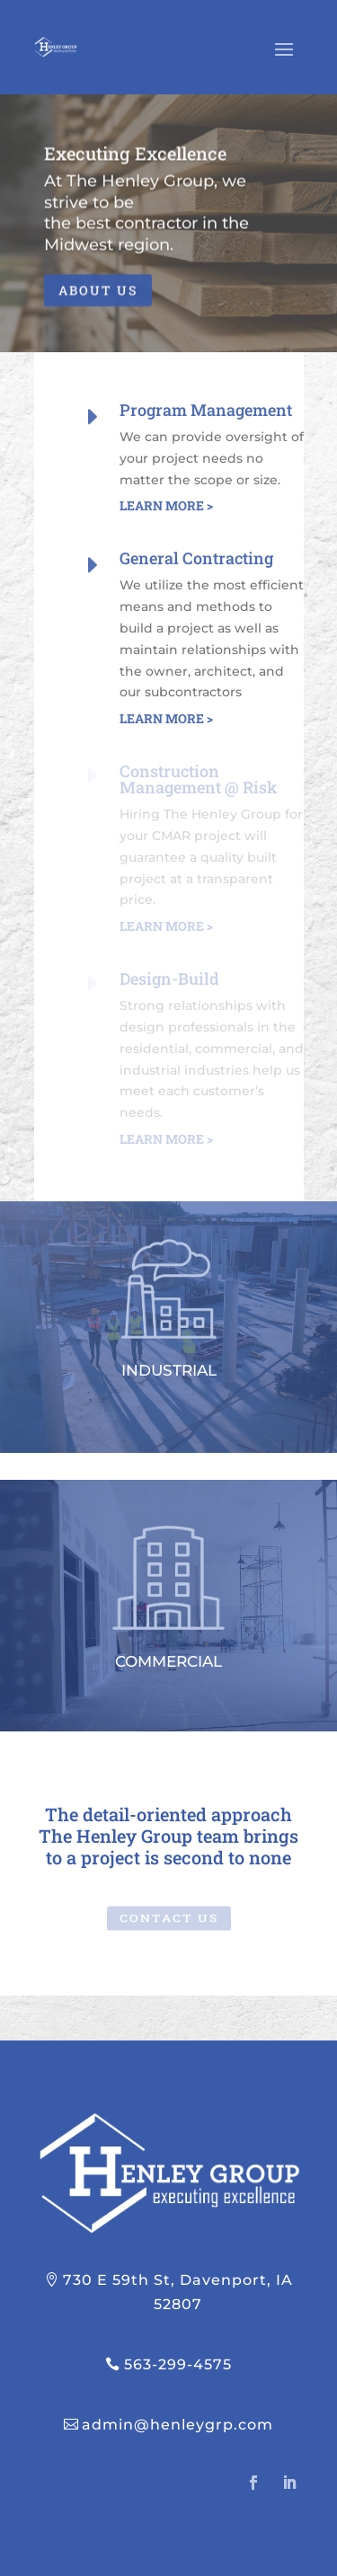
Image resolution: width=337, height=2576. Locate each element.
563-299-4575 (178, 2364)
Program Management (206, 409)
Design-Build (169, 978)
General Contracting (196, 558)
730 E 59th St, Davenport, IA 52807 (178, 2292)
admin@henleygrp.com (177, 2424)
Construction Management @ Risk (198, 779)
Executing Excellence (135, 160)
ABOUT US (97, 296)
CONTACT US (168, 1917)
